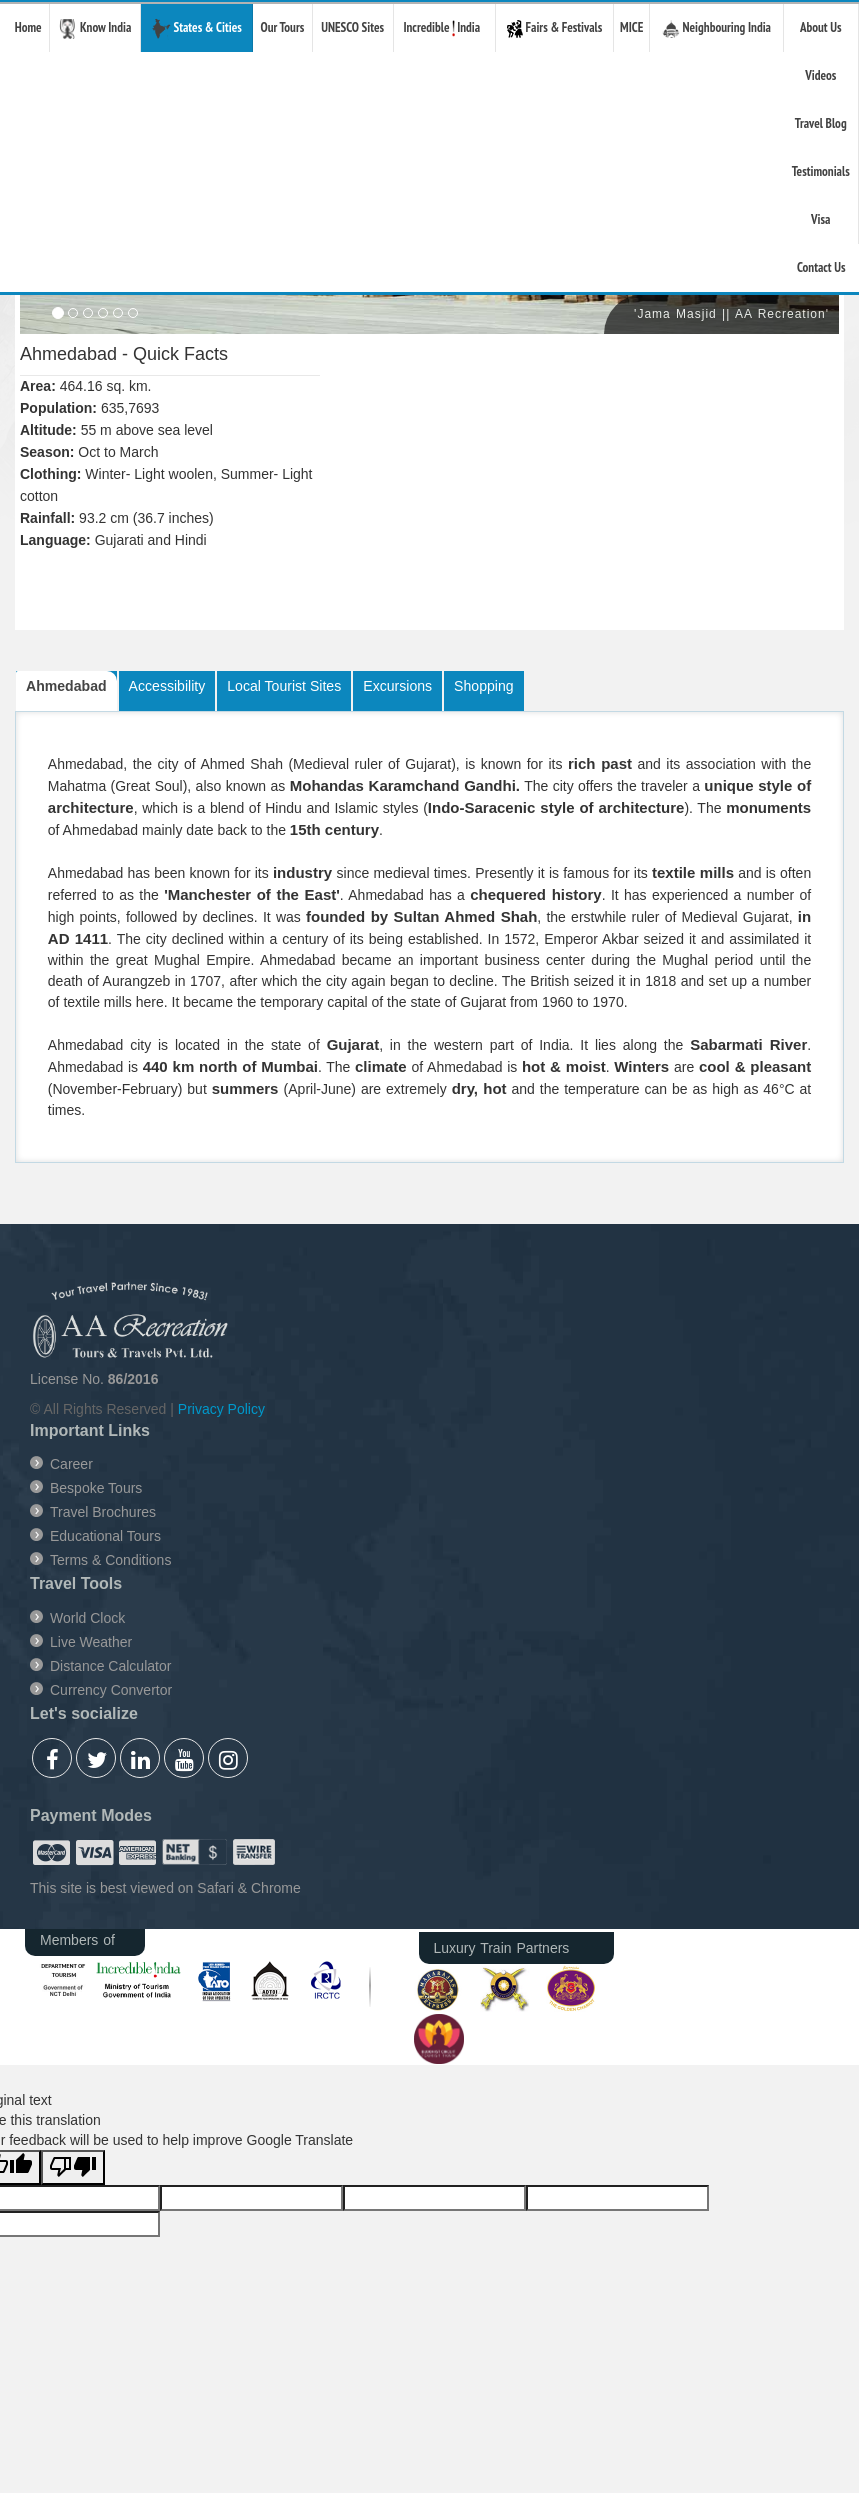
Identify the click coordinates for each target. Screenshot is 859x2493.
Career (71, 1464)
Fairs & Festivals (554, 28)
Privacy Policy (221, 1409)
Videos (820, 75)
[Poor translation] (73, 2167)
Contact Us (821, 267)
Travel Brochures (103, 1512)
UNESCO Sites (352, 27)
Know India (95, 29)
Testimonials (821, 171)
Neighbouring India (716, 28)
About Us (821, 27)
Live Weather (91, 1642)
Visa (820, 219)
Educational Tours (105, 1536)
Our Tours (282, 27)
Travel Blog (821, 123)
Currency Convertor (111, 1690)
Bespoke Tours (96, 1488)
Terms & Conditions (110, 1560)
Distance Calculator (110, 1666)
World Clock (87, 1618)
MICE (631, 27)
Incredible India (444, 27)
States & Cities (197, 29)
